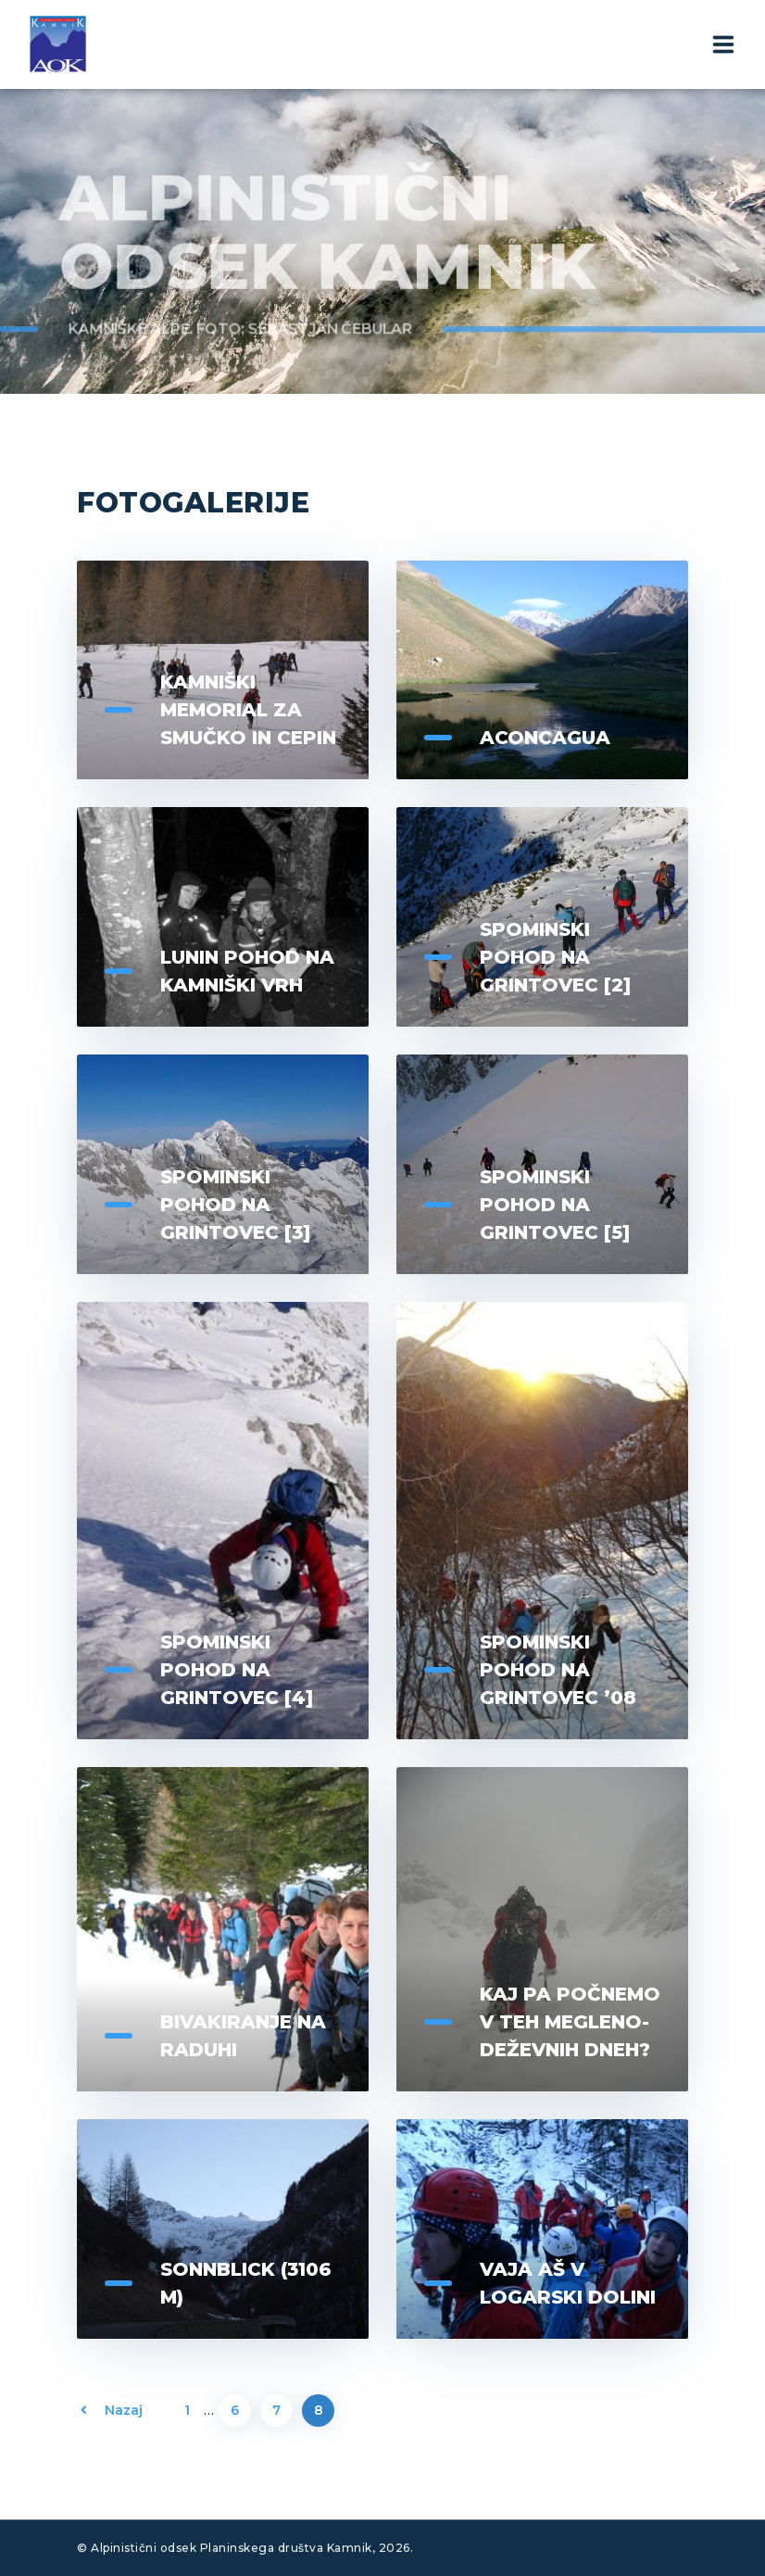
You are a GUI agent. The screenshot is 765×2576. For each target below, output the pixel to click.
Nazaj (124, 2410)
